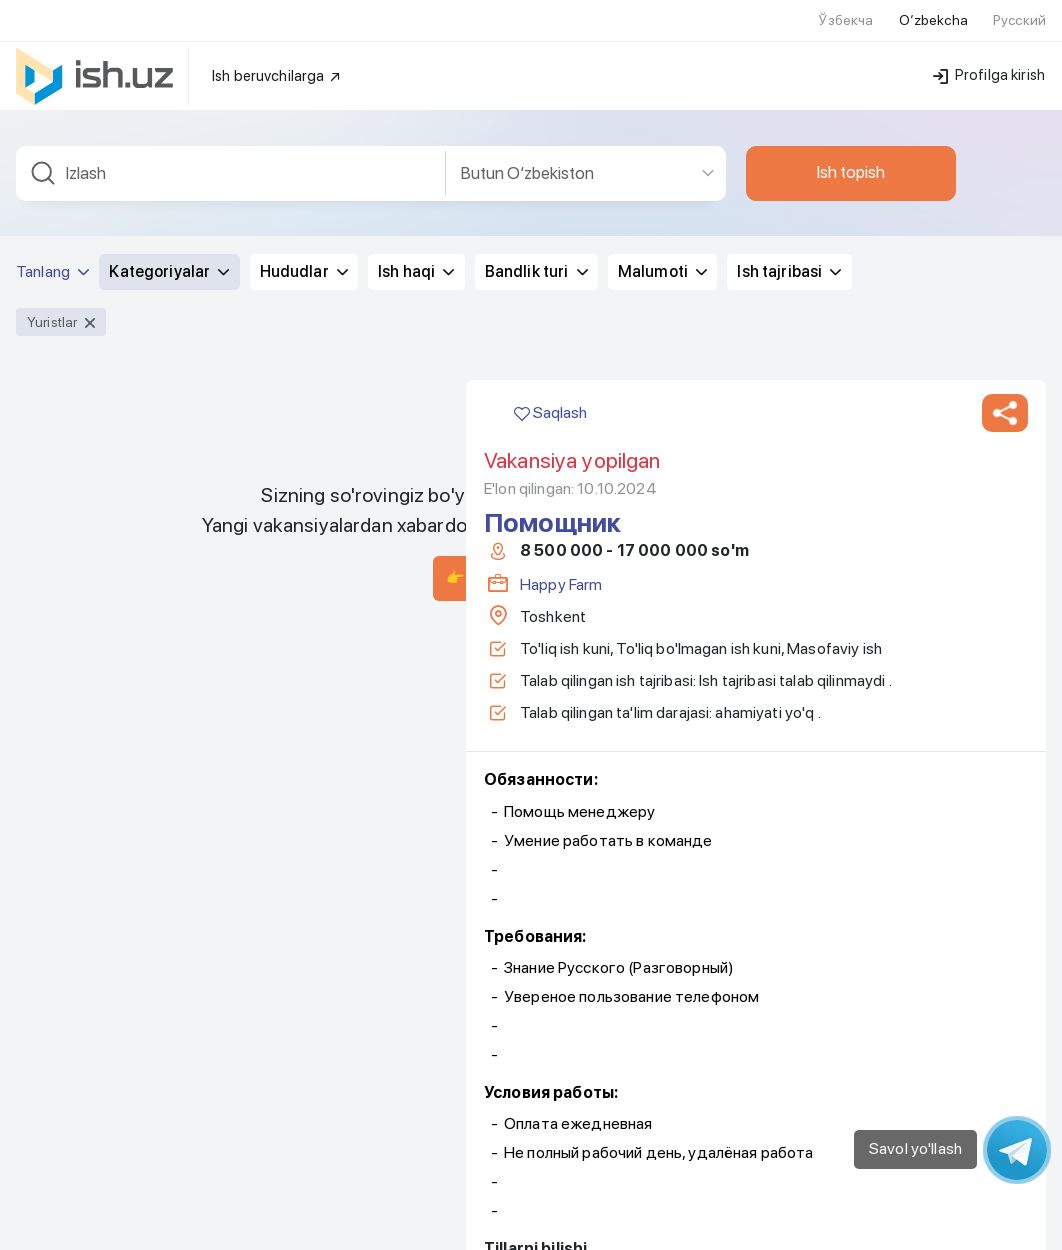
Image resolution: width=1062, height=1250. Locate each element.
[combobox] (231, 161)
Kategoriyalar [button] (169, 259)
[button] (1005, 401)
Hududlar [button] (304, 259)
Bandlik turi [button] (536, 259)
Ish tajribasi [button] (789, 259)
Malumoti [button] (662, 259)
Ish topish (851, 160)
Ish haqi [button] (416, 259)
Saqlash (550, 400)
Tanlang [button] (52, 259)
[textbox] (231, 161)
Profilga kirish (989, 63)
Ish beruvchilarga (277, 64)
